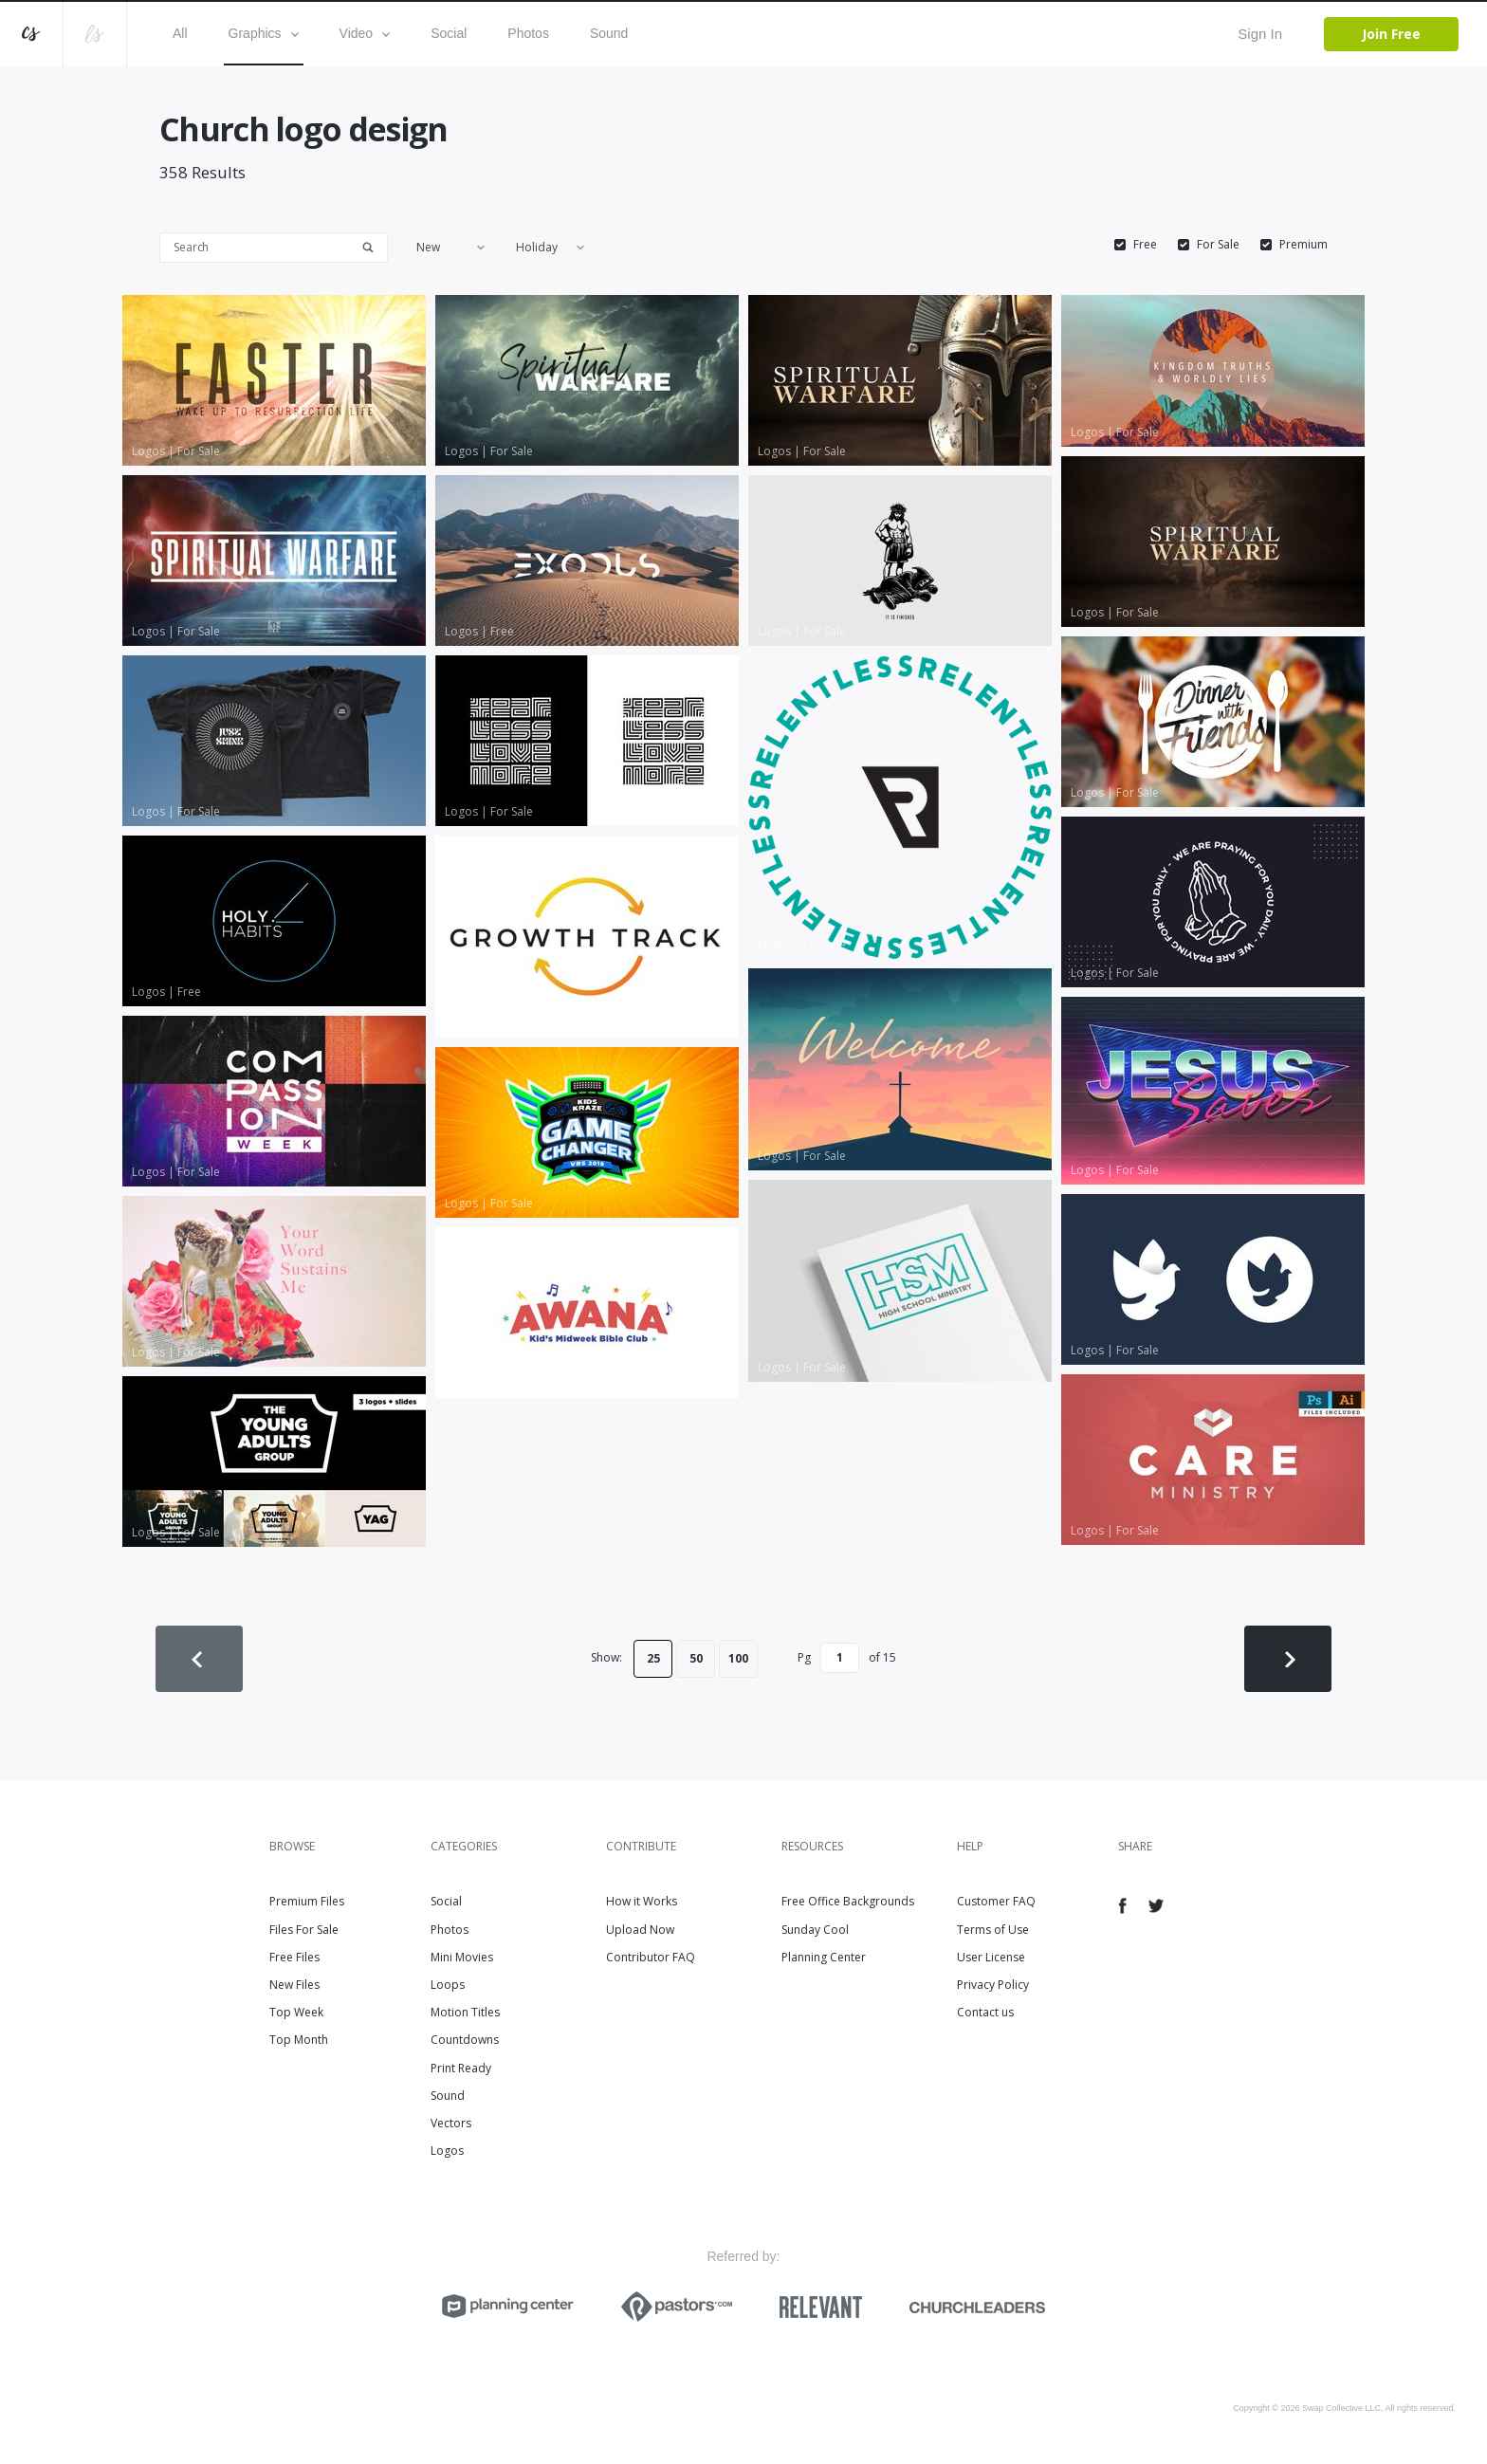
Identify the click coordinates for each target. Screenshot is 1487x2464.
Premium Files (306, 1901)
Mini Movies (462, 1957)
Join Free (1391, 34)
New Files (294, 1985)
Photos (528, 33)
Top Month (298, 2040)
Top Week (296, 2012)
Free (1145, 244)
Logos (447, 2150)
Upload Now (640, 1930)
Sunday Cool (815, 1930)
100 (738, 1658)
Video (365, 33)
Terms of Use (993, 1930)
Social (449, 33)
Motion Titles (465, 2012)
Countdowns (465, 2040)
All (180, 33)
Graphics (264, 33)
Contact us (985, 2012)
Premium (1303, 244)
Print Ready (461, 2068)
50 (696, 1658)
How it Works (641, 1901)
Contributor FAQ (650, 1957)
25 (653, 1658)
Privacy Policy (993, 1985)
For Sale (1218, 244)
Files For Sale (304, 1930)
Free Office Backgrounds (847, 1901)
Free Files (294, 1957)
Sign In (1260, 34)
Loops (448, 1985)
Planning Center (823, 1957)
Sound (609, 33)
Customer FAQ (996, 1901)
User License (991, 1957)
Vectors (451, 2123)
